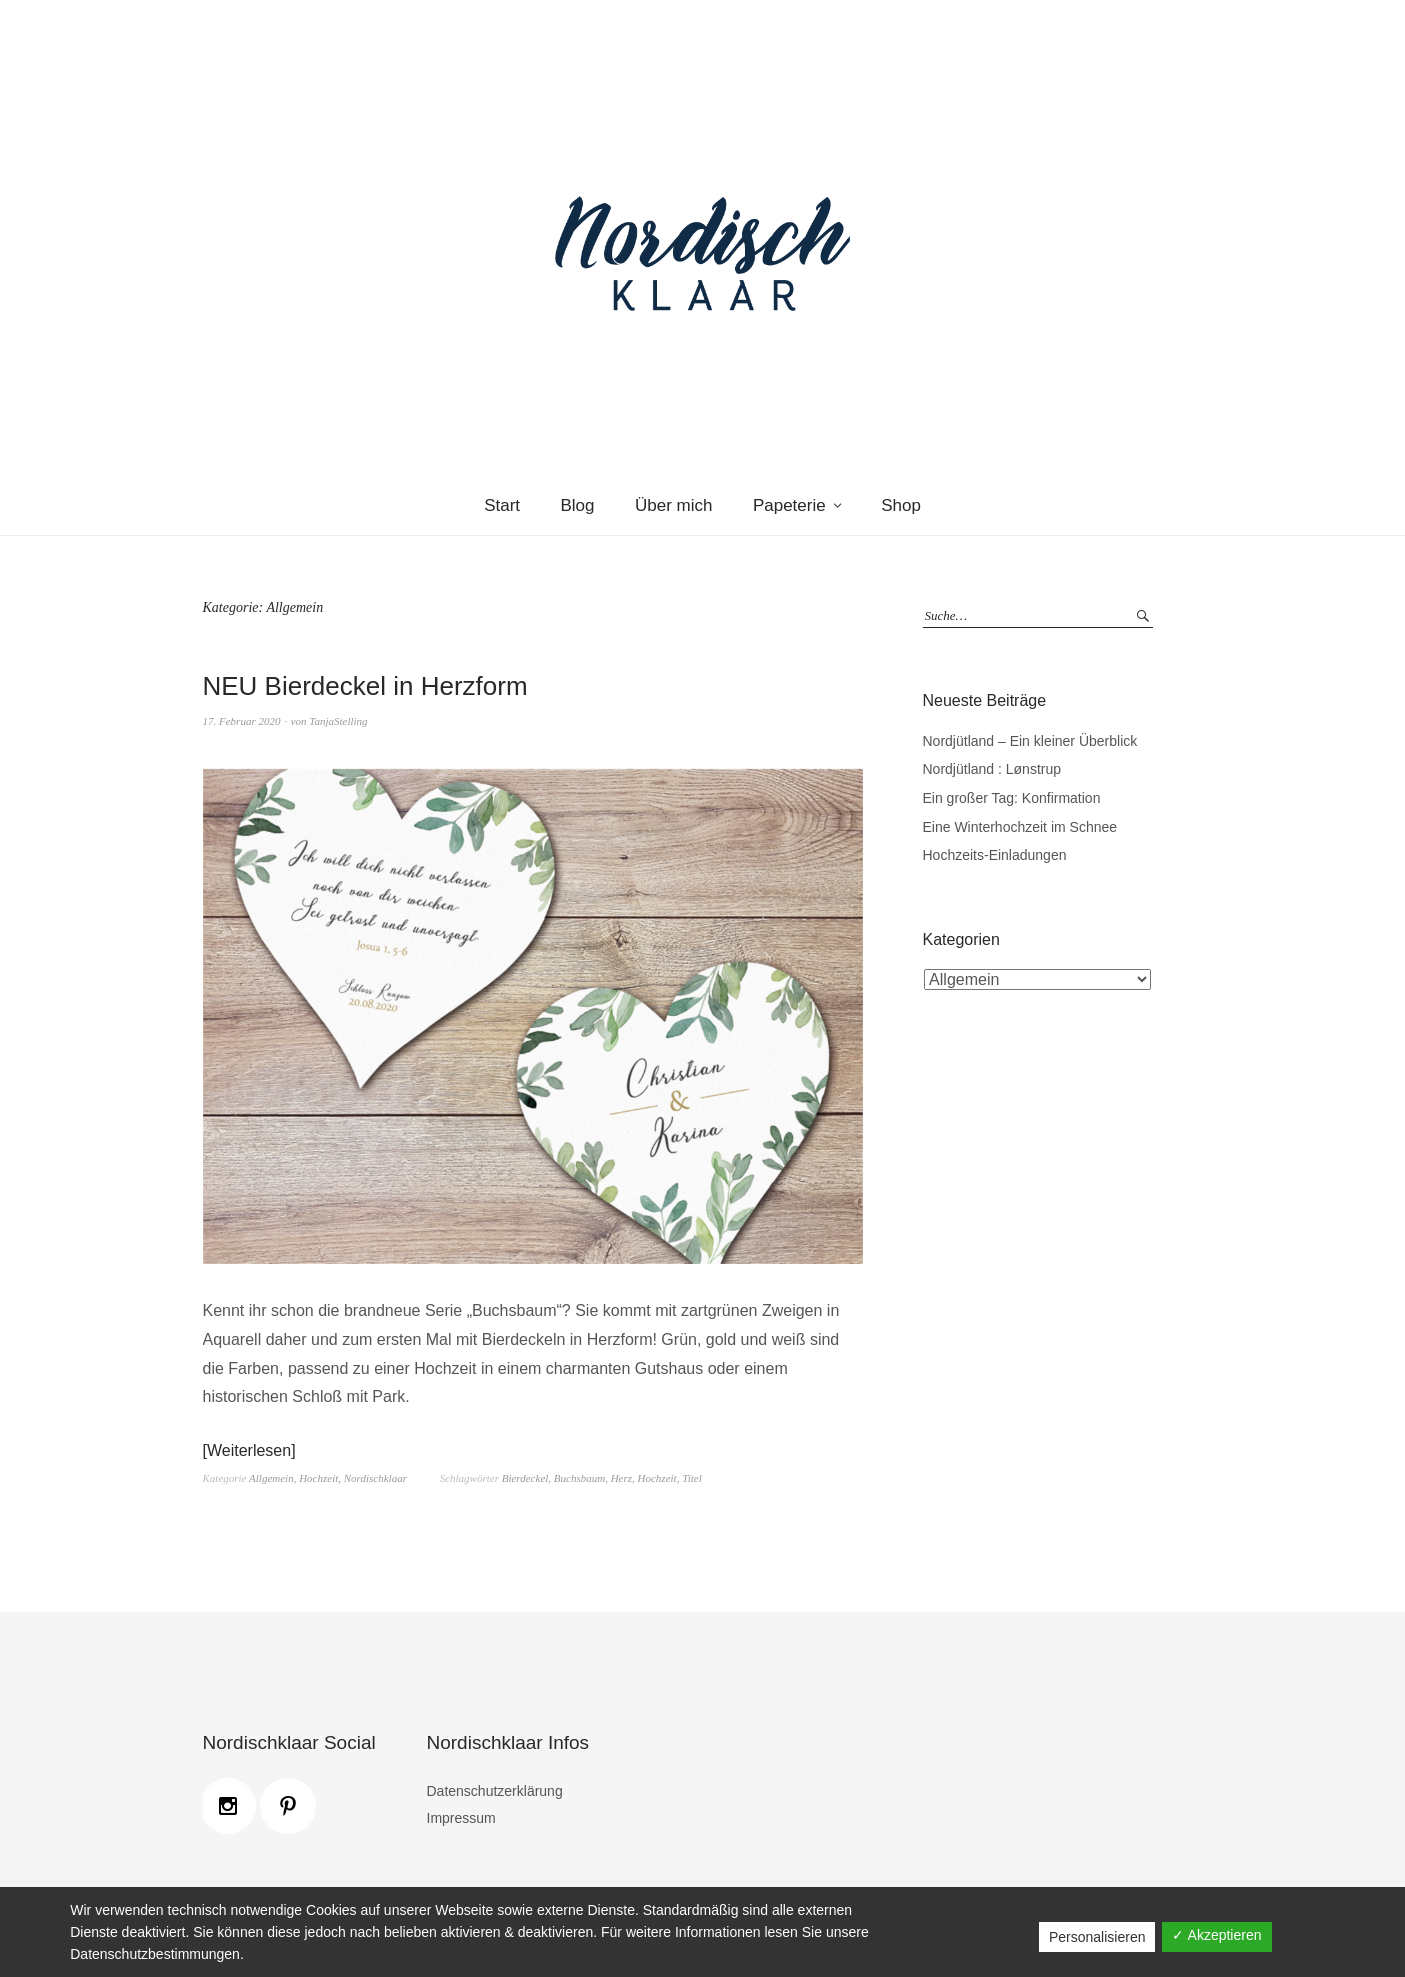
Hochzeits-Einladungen (995, 855)
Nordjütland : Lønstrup (992, 769)
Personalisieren (1097, 1937)
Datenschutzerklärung (495, 1791)
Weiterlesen (249, 1450)
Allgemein (271, 1478)
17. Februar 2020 (242, 721)
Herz (621, 1478)
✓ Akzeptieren (1216, 1935)
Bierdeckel (525, 1478)
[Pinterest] (293, 1806)
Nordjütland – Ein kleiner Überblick (1030, 741)
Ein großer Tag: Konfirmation (1012, 798)
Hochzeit (318, 1478)
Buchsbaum (579, 1478)
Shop (901, 505)
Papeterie (789, 505)
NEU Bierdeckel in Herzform (365, 686)
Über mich (673, 505)
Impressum (461, 1818)
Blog (578, 505)
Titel (692, 1478)
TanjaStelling (338, 721)
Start (502, 505)
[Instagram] (233, 1806)
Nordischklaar (375, 1478)
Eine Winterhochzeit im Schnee (1020, 827)
